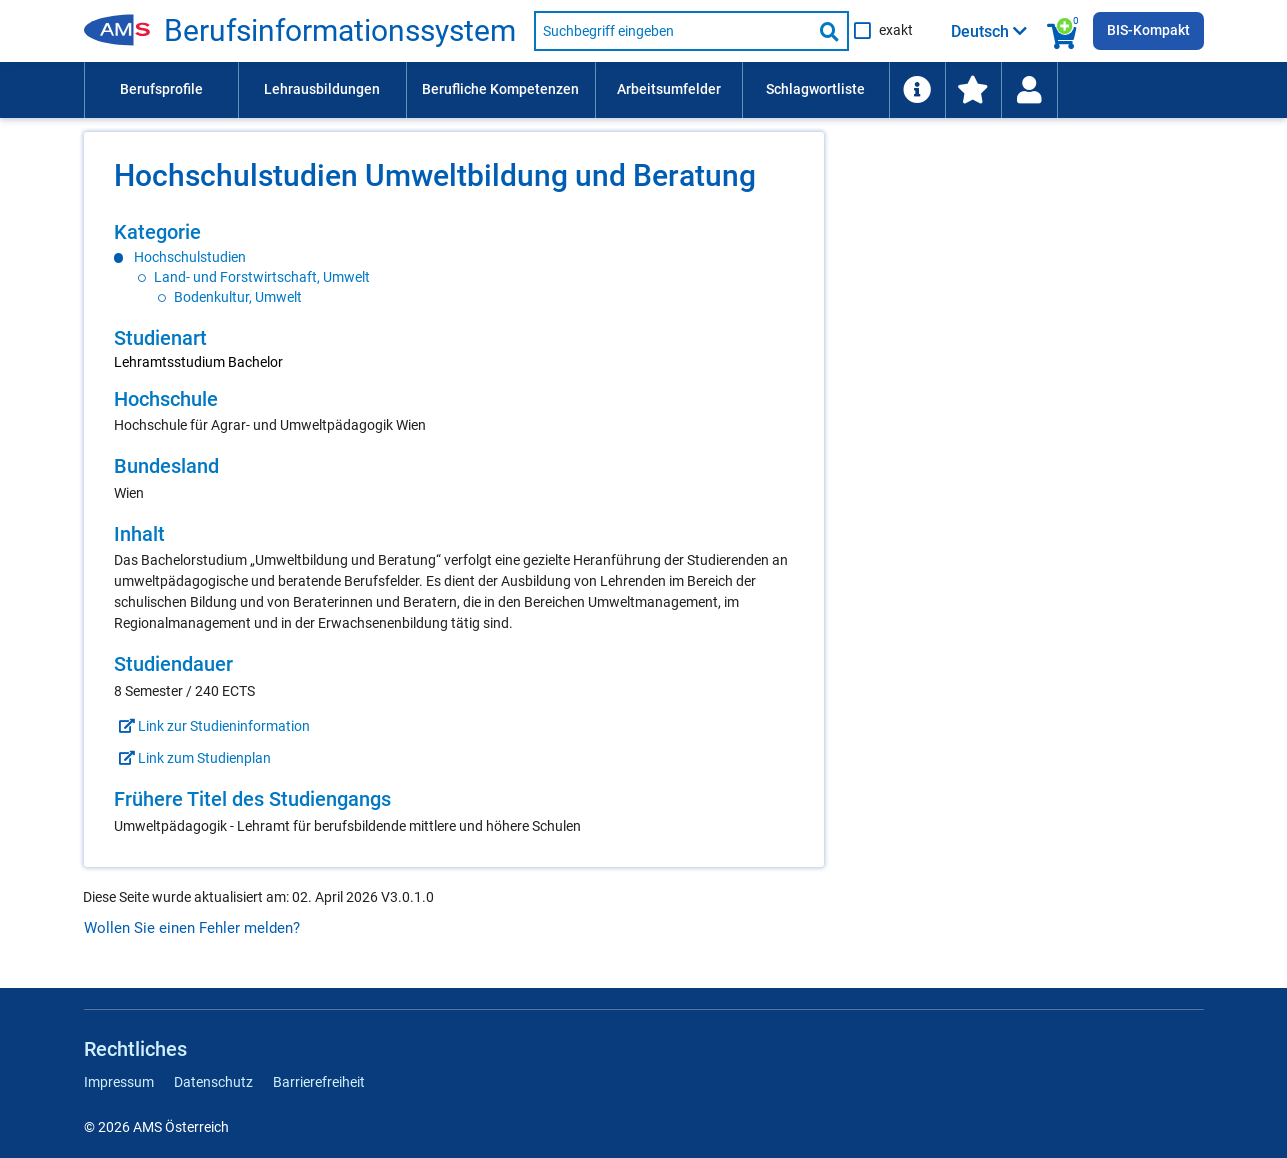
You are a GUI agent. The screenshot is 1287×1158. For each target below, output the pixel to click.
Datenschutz (213, 1082)
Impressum (119, 1082)
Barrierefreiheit (319, 1082)
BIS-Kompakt (1148, 30)
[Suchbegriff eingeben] (673, 31)
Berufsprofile (161, 89)
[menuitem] (161, 90)
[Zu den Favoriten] (973, 90)
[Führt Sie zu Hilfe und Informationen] (917, 90)
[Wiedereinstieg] (1029, 90)
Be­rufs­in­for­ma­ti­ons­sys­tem (340, 31)
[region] (454, 263)
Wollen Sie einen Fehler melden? (192, 928)
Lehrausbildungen (322, 89)
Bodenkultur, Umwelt (238, 297)
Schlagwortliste (815, 89)
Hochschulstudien (190, 257)
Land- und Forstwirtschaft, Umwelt (262, 277)
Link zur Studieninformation (212, 726)
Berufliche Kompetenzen (500, 89)
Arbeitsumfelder (669, 89)
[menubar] (644, 90)
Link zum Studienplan (192, 758)
